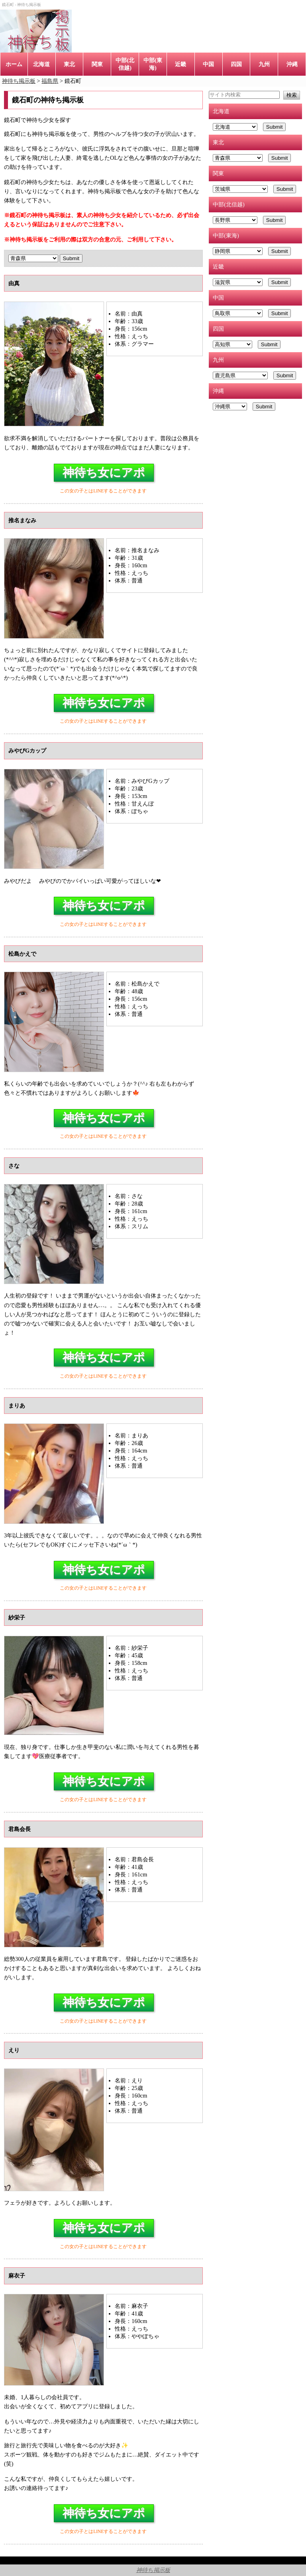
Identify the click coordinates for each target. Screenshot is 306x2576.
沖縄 (292, 64)
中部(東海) (152, 64)
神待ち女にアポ (104, 472)
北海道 (41, 64)
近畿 (180, 64)
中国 (208, 64)
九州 (264, 64)
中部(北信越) (125, 64)
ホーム (14, 64)
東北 (69, 64)
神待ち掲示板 (153, 2570)
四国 (236, 64)
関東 (97, 64)
